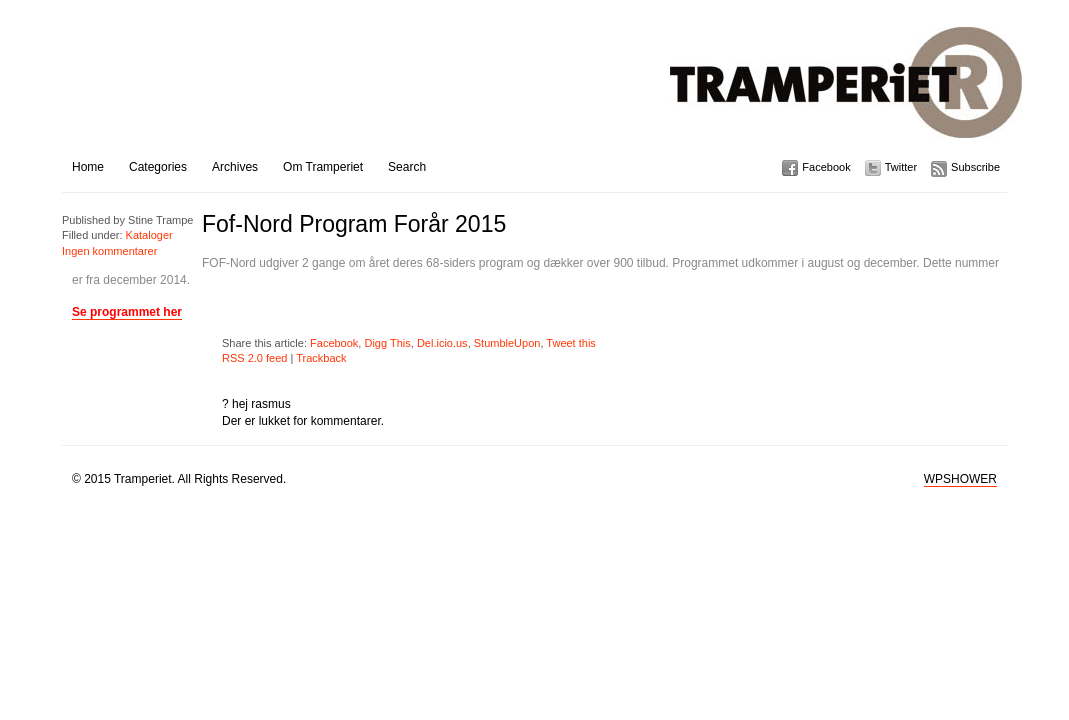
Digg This (387, 343)
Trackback (321, 358)
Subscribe (975, 167)
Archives (235, 167)
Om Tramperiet (323, 167)
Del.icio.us (442, 343)
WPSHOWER (960, 479)
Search (407, 167)
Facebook (826, 167)
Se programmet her (127, 312)
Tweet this (571, 343)
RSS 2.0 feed (254, 358)
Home (88, 167)
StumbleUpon (507, 343)
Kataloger (149, 235)
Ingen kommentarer (109, 251)
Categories (158, 167)
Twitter (901, 167)
